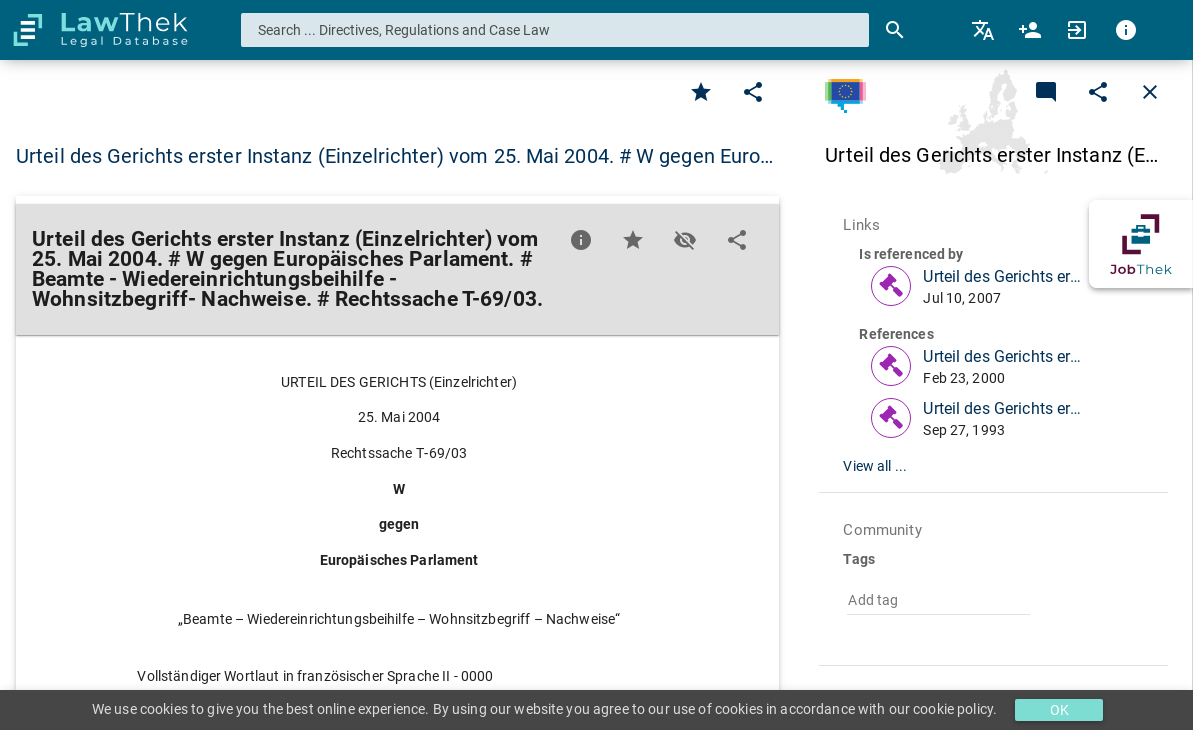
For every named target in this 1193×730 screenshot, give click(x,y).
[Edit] (753, 92)
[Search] (895, 30)
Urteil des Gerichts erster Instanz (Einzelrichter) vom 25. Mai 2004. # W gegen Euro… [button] (394, 156)
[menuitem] (984, 30)
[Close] (1150, 92)
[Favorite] (701, 92)
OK (1059, 710)
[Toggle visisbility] (685, 240)
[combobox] (555, 30)
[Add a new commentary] (1046, 92)
